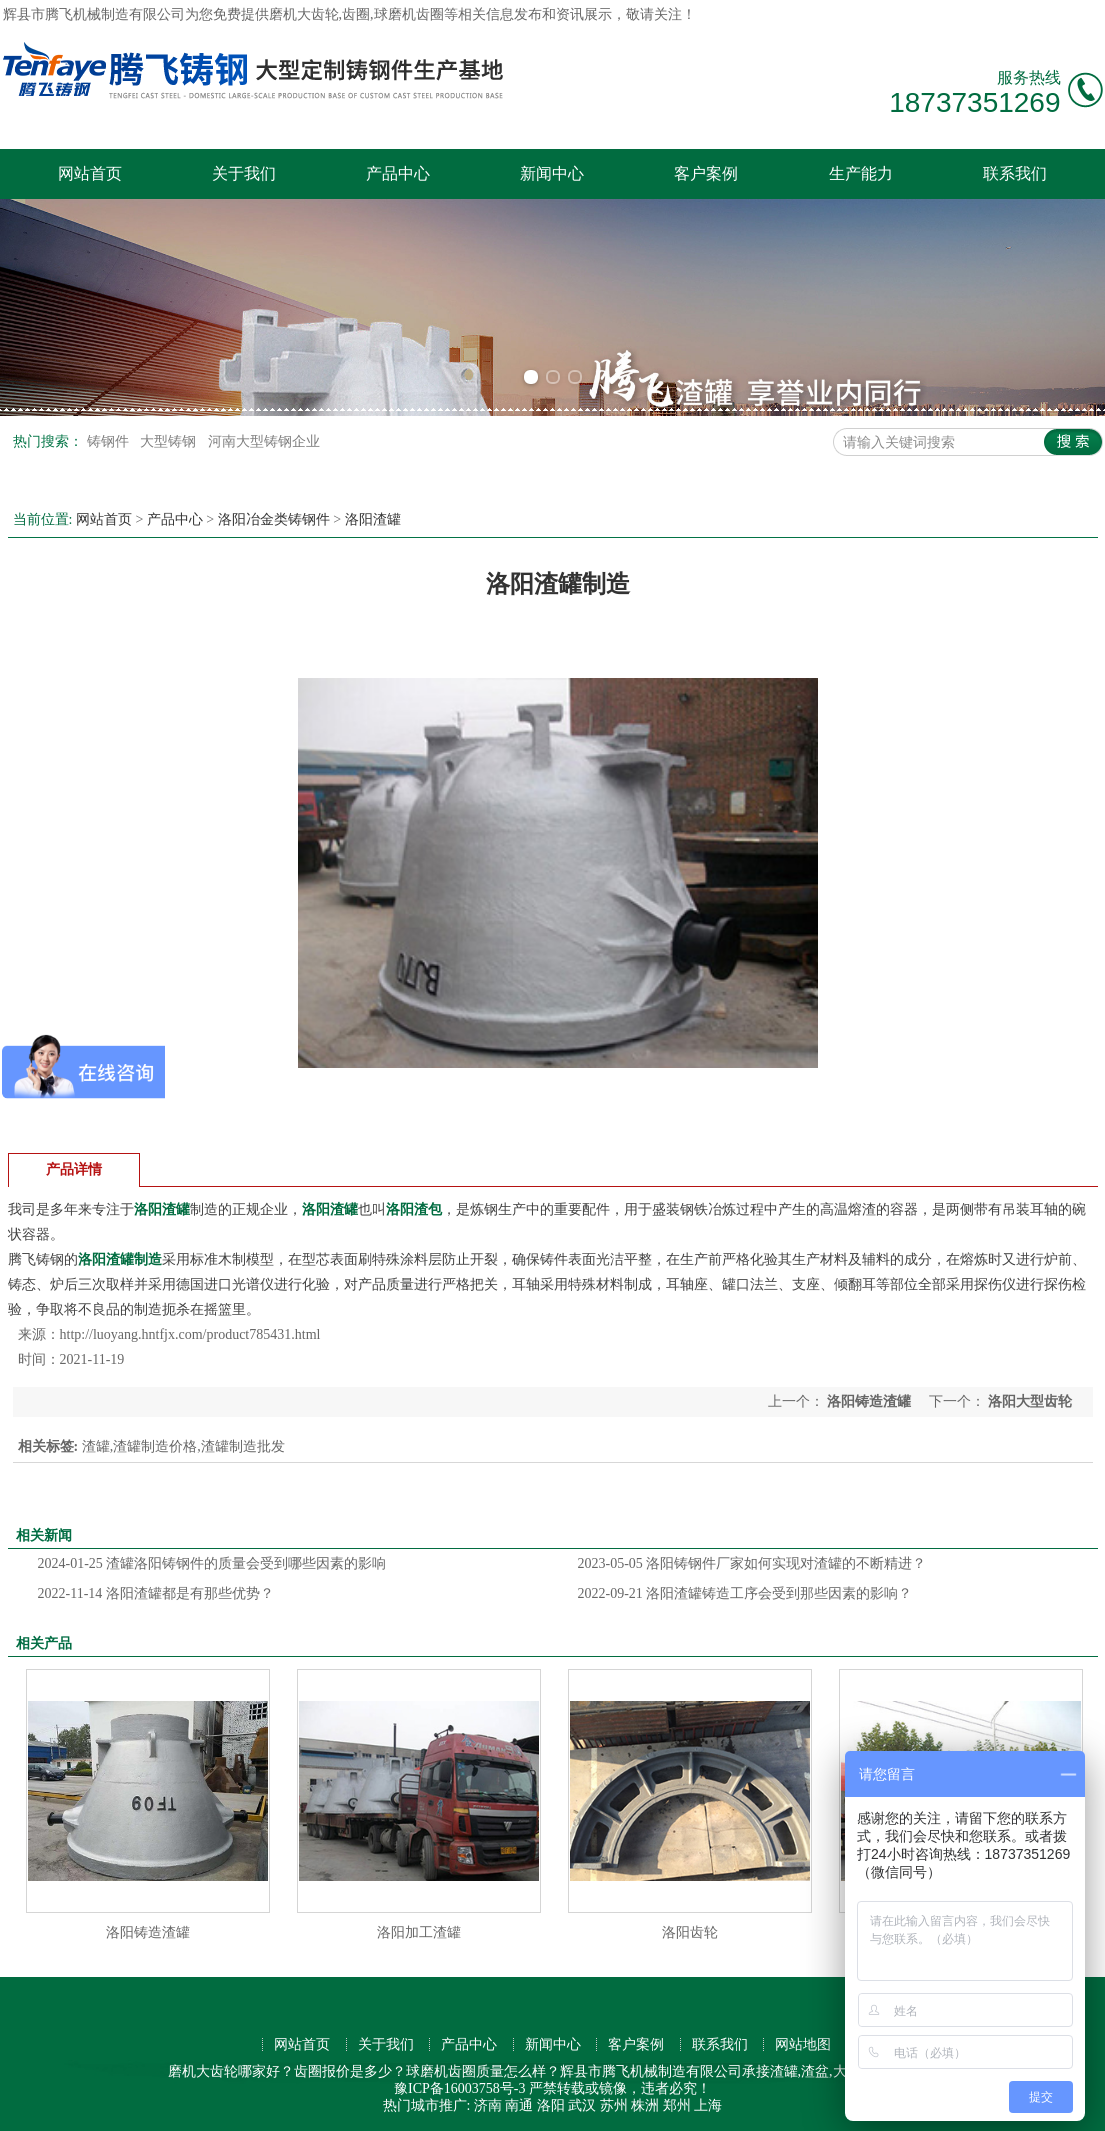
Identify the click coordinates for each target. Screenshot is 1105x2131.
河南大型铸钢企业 (264, 441)
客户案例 (706, 173)
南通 (519, 2105)
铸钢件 (110, 441)
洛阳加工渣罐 (419, 1932)
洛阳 (551, 2105)
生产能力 (861, 173)
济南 (488, 2105)
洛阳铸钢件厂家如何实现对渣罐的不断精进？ (752, 1563)
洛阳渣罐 (373, 519)
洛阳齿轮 (690, 1932)
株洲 (645, 2105)
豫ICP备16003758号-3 (459, 2088)
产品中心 (398, 173)
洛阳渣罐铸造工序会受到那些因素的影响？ (745, 1593)
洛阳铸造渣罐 (869, 1401)
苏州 (614, 2105)
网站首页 (90, 173)
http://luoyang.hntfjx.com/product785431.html (190, 1334)
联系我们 (1015, 173)
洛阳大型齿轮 (1029, 1401)
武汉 (582, 2105)
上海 (708, 2105)
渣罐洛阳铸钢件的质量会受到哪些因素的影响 (212, 1563)
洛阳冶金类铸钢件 (274, 519)
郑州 (677, 2105)
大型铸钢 (170, 441)
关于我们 (244, 173)
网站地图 (803, 2044)
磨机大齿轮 (304, 14)
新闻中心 (552, 173)
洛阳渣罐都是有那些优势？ (156, 1593)
